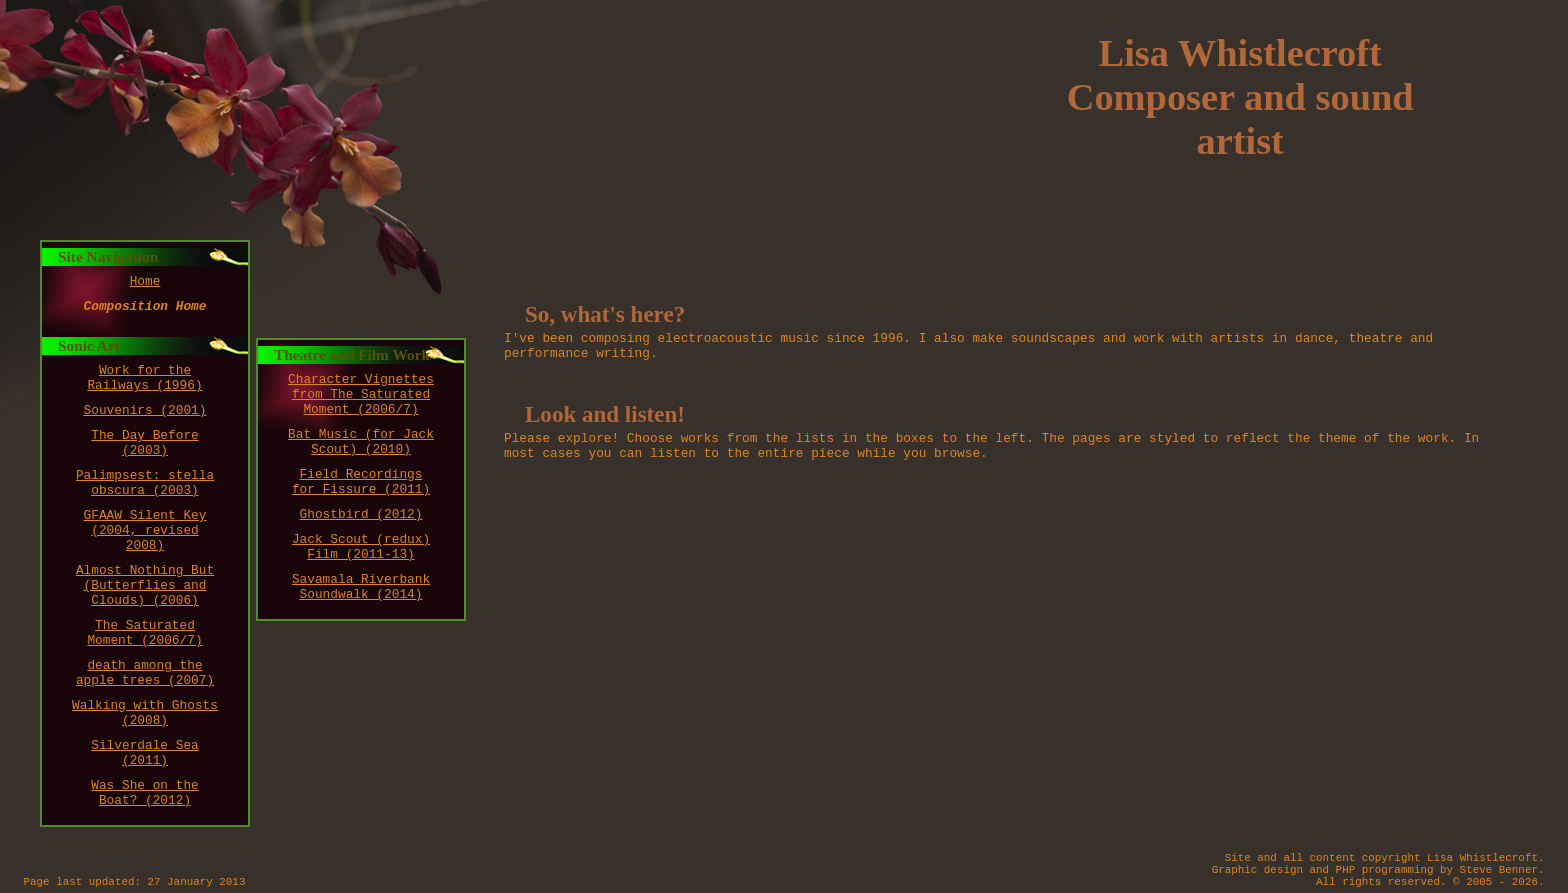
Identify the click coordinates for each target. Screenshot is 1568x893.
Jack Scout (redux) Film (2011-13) (361, 547)
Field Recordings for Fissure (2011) (361, 482)
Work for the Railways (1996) (144, 378)
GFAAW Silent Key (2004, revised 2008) (145, 530)
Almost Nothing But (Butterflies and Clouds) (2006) (145, 585)
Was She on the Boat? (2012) (145, 793)
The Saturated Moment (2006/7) (144, 633)
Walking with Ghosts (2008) (145, 713)
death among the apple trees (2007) (145, 673)
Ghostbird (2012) (361, 514)
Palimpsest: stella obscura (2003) (145, 483)
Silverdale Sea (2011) (145, 753)
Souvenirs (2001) (145, 410)
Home (145, 281)
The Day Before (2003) (145, 443)
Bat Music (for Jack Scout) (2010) (361, 442)
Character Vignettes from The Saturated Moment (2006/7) (361, 394)
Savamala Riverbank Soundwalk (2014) (361, 587)
